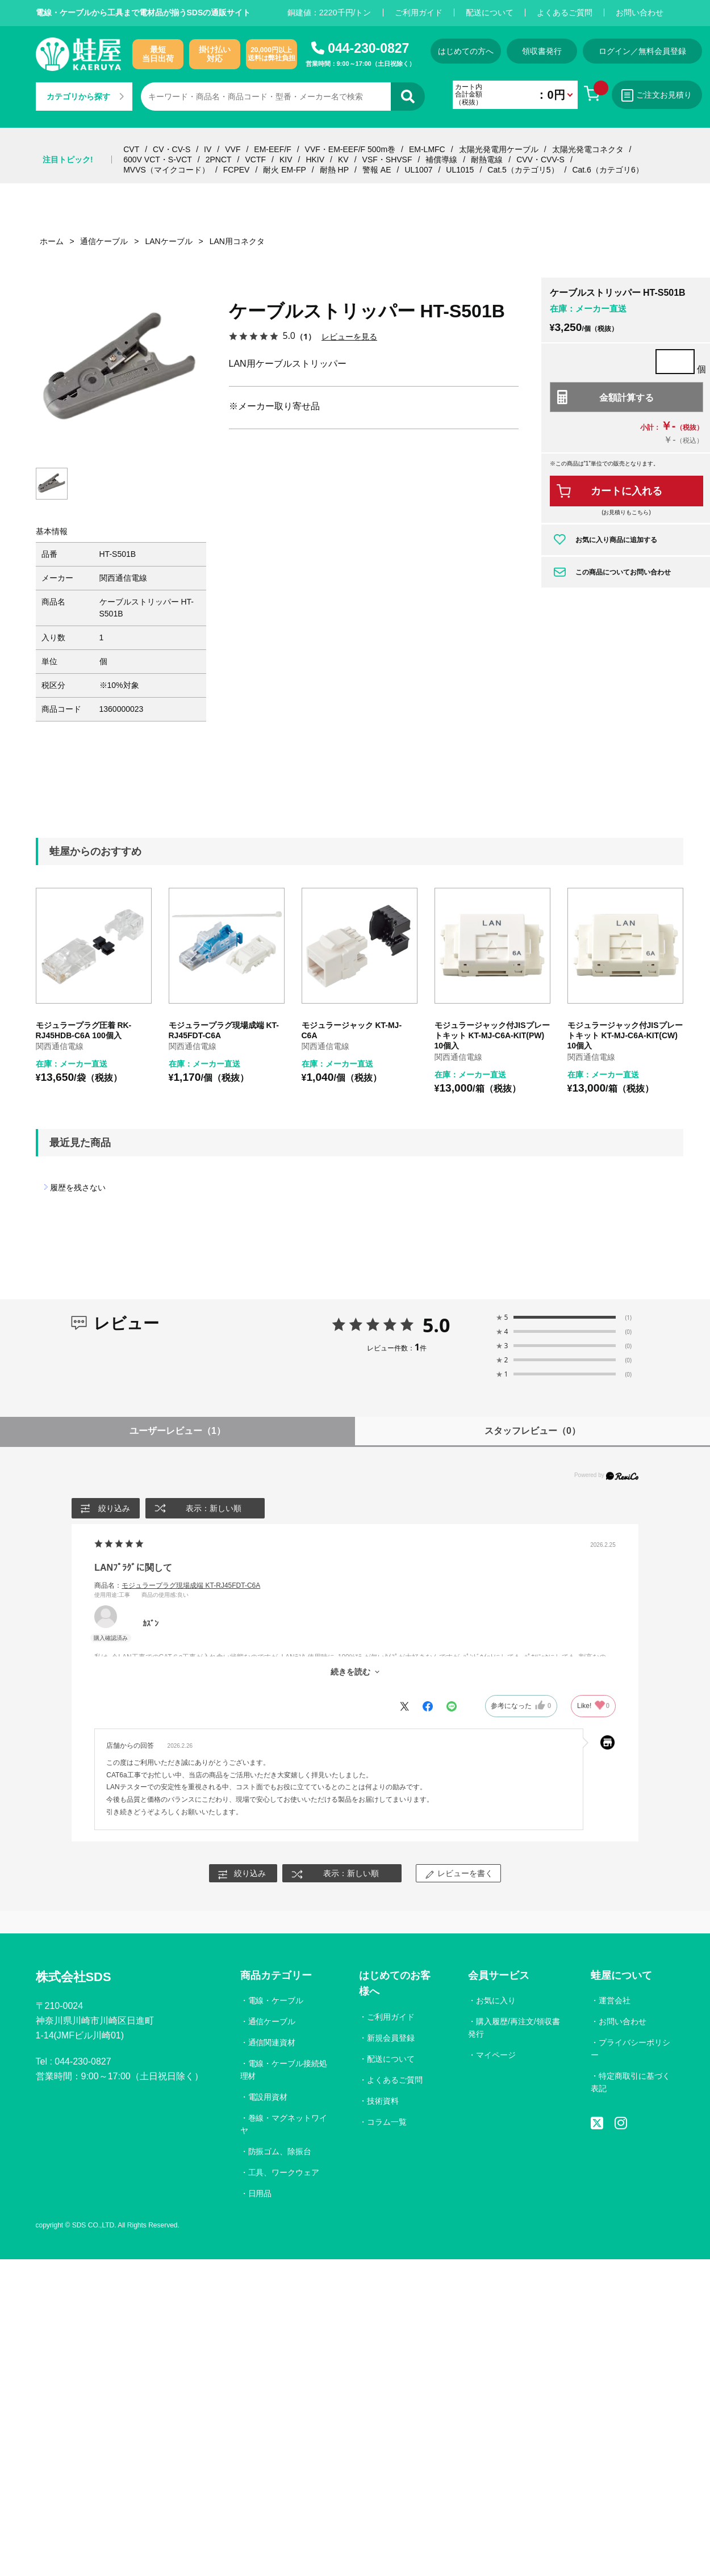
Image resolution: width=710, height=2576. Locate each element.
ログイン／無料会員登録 (643, 51)
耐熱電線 (487, 159)
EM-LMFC (427, 149)
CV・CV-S (171, 149)
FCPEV (236, 169)
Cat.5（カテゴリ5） (522, 169)
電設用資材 (268, 2096)
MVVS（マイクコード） (166, 169)
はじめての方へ (466, 51)
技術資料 (383, 2100)
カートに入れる (626, 491)
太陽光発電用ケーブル (498, 149)
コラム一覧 (387, 2121)
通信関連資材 (272, 2043)
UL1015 (460, 169)
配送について (489, 12)
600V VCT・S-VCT (157, 159)
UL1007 (418, 169)
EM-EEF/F (272, 149)
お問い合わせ (639, 12)
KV (343, 159)
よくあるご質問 (564, 12)
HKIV (315, 159)
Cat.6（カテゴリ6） (607, 169)
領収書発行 (542, 51)
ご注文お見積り (658, 95)
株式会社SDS (73, 1977)
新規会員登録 (391, 2037)
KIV (286, 159)
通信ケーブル (272, 2022)
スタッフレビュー (532, 1431)
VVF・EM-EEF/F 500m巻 (350, 149)
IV (207, 149)
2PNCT (219, 159)
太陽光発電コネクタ (588, 149)
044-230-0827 (368, 48)
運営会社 (614, 2001)
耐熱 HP (334, 169)
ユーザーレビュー (177, 1431)
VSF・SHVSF (387, 159)
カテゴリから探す (85, 96)
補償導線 (441, 159)
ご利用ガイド (418, 12)
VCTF (255, 159)
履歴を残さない (78, 1187)
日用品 (260, 2193)
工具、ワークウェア (284, 2172)
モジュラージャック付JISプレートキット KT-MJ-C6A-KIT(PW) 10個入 (492, 1036)
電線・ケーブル (276, 2001)
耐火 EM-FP (284, 169)
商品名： (177, 1585)
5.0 (436, 1325)
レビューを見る (349, 336)
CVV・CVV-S (540, 159)
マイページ (496, 2055)
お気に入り (496, 2001)
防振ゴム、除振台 (280, 2151)
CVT (131, 149)
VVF (232, 149)
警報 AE (376, 169)
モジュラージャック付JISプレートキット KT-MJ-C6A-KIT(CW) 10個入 (625, 1036)
